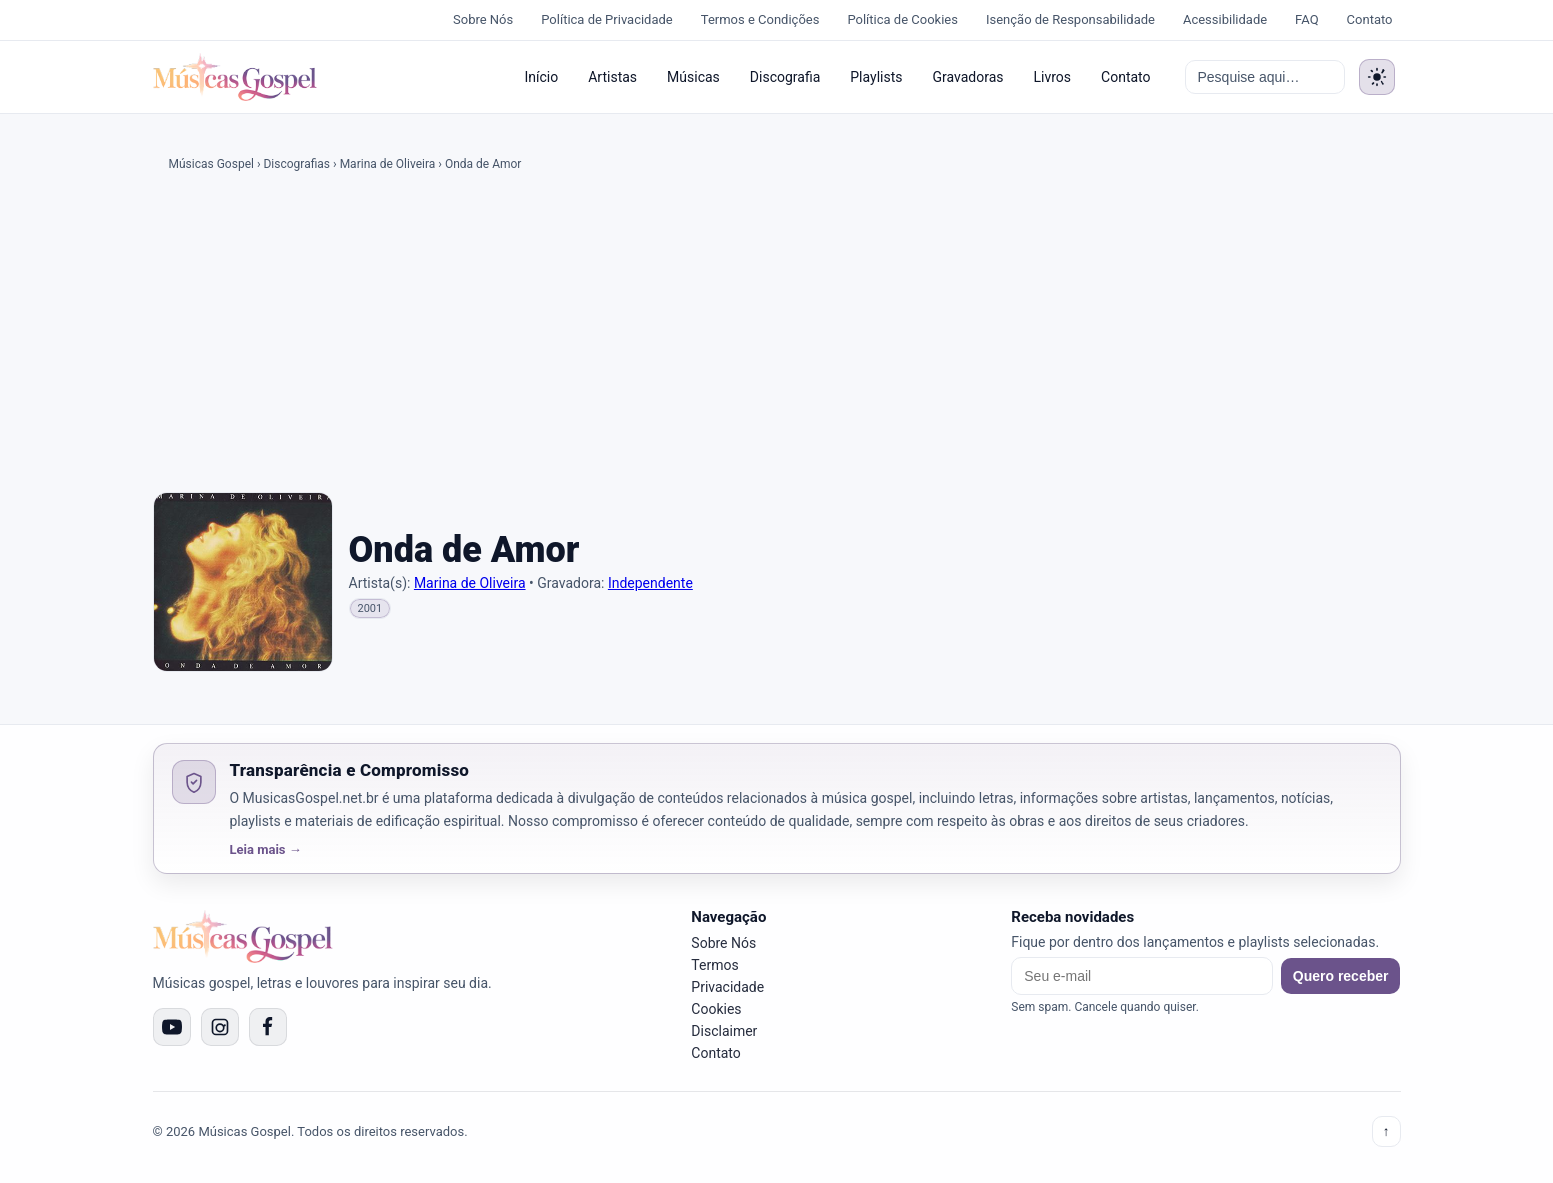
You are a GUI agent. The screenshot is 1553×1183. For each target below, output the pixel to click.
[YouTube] (172, 1027)
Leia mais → (266, 849)
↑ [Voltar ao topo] (1386, 1131)
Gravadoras (967, 77)
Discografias (296, 164)
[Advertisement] (777, 336)
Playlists (876, 77)
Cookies (716, 1009)
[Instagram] (220, 1027)
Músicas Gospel (211, 164)
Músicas (693, 77)
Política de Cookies (902, 19)
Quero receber (1341, 976)
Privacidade (727, 987)
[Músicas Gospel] (235, 77)
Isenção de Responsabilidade (1070, 19)
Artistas (612, 77)
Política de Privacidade (607, 19)
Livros (1053, 77)
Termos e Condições (760, 19)
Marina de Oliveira (388, 164)
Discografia (785, 77)
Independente (650, 583)
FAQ (1306, 19)
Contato (1370, 19)
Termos (714, 965)
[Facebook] (268, 1027)
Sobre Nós (483, 19)
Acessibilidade (1225, 19)
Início (541, 77)
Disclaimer (724, 1031)
